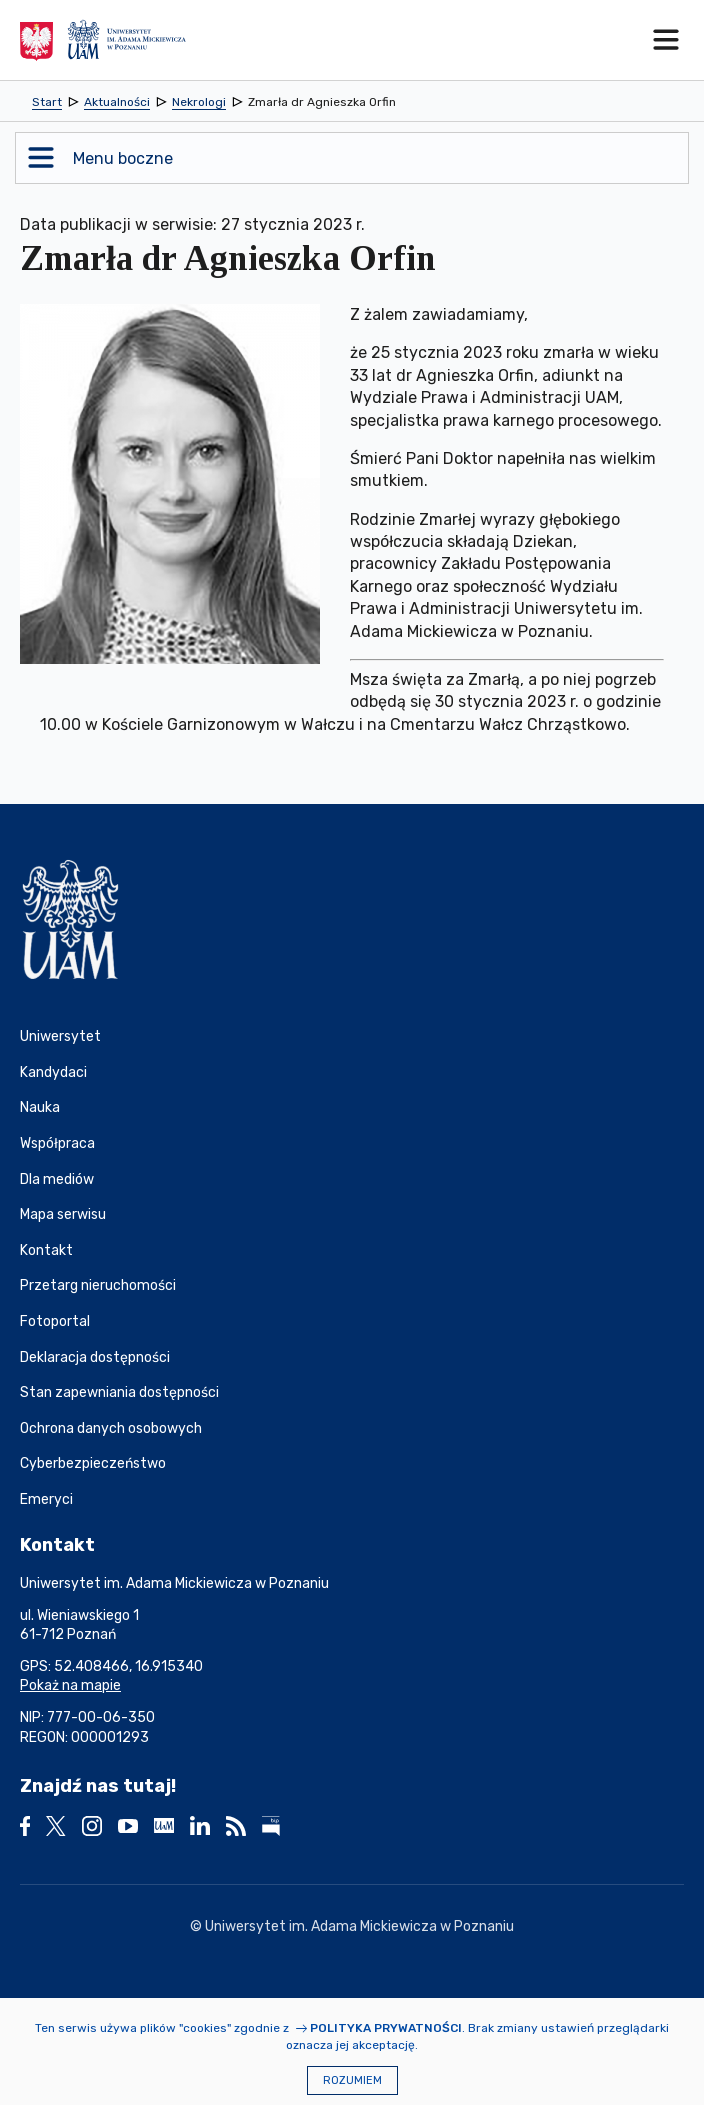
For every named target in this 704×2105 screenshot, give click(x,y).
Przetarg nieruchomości (98, 1285)
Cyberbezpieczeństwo (93, 1463)
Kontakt (46, 1250)
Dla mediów (57, 1179)
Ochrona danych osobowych (111, 1428)
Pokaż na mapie (70, 1685)
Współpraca (57, 1143)
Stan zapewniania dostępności (119, 1392)
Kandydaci (53, 1072)
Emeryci (46, 1499)
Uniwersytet (60, 1036)
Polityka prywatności (386, 2028)
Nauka (40, 1107)
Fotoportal (55, 1321)
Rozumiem (352, 2080)
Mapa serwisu (63, 1214)
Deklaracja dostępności (95, 1357)
